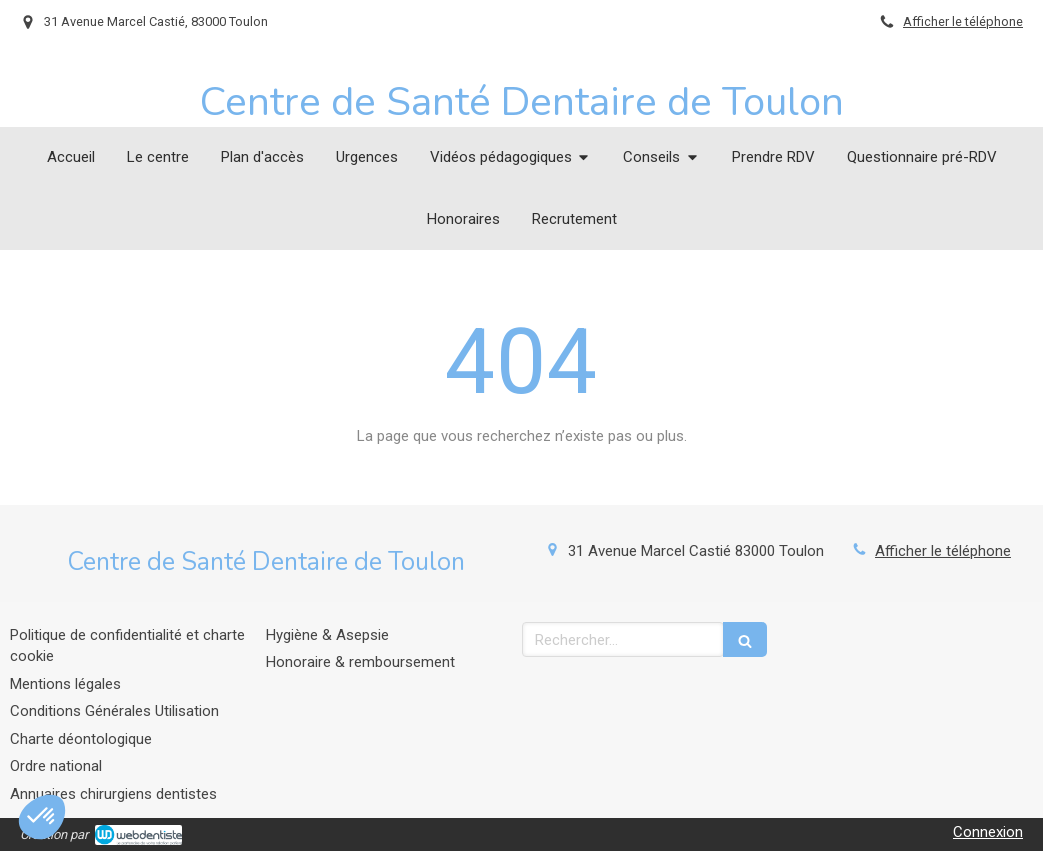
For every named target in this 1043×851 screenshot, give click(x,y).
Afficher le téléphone (963, 21)
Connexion (988, 832)
